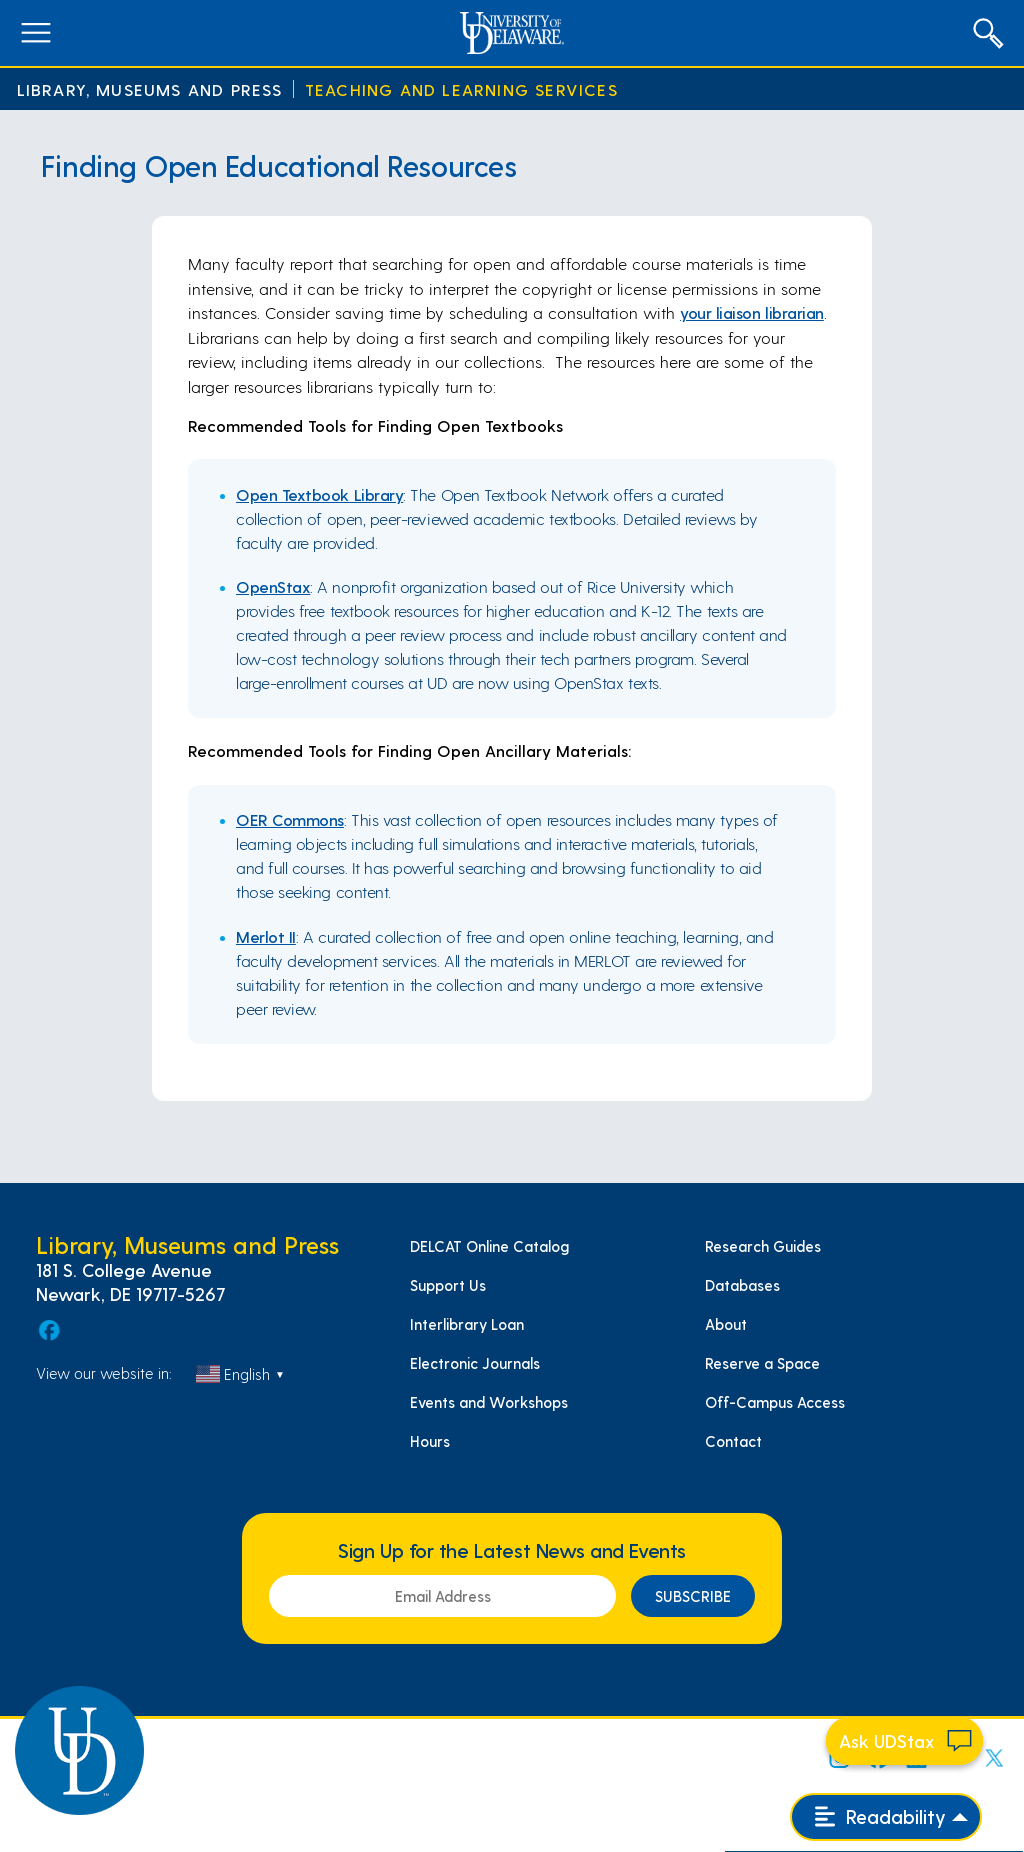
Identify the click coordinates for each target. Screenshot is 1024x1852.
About (726, 1324)
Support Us (448, 1285)
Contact (733, 1441)
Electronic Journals (475, 1363)
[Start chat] (905, 1741)
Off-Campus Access (775, 1402)
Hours (430, 1441)
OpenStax (273, 586)
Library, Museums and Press (150, 89)
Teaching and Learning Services (461, 89)
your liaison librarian (752, 312)
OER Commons (290, 819)
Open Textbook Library (319, 494)
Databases (742, 1285)
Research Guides (763, 1246)
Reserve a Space (762, 1363)
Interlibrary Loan (467, 1324)
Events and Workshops (489, 1402)
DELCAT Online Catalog (489, 1246)
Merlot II (266, 936)
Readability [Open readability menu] (880, 1816)
